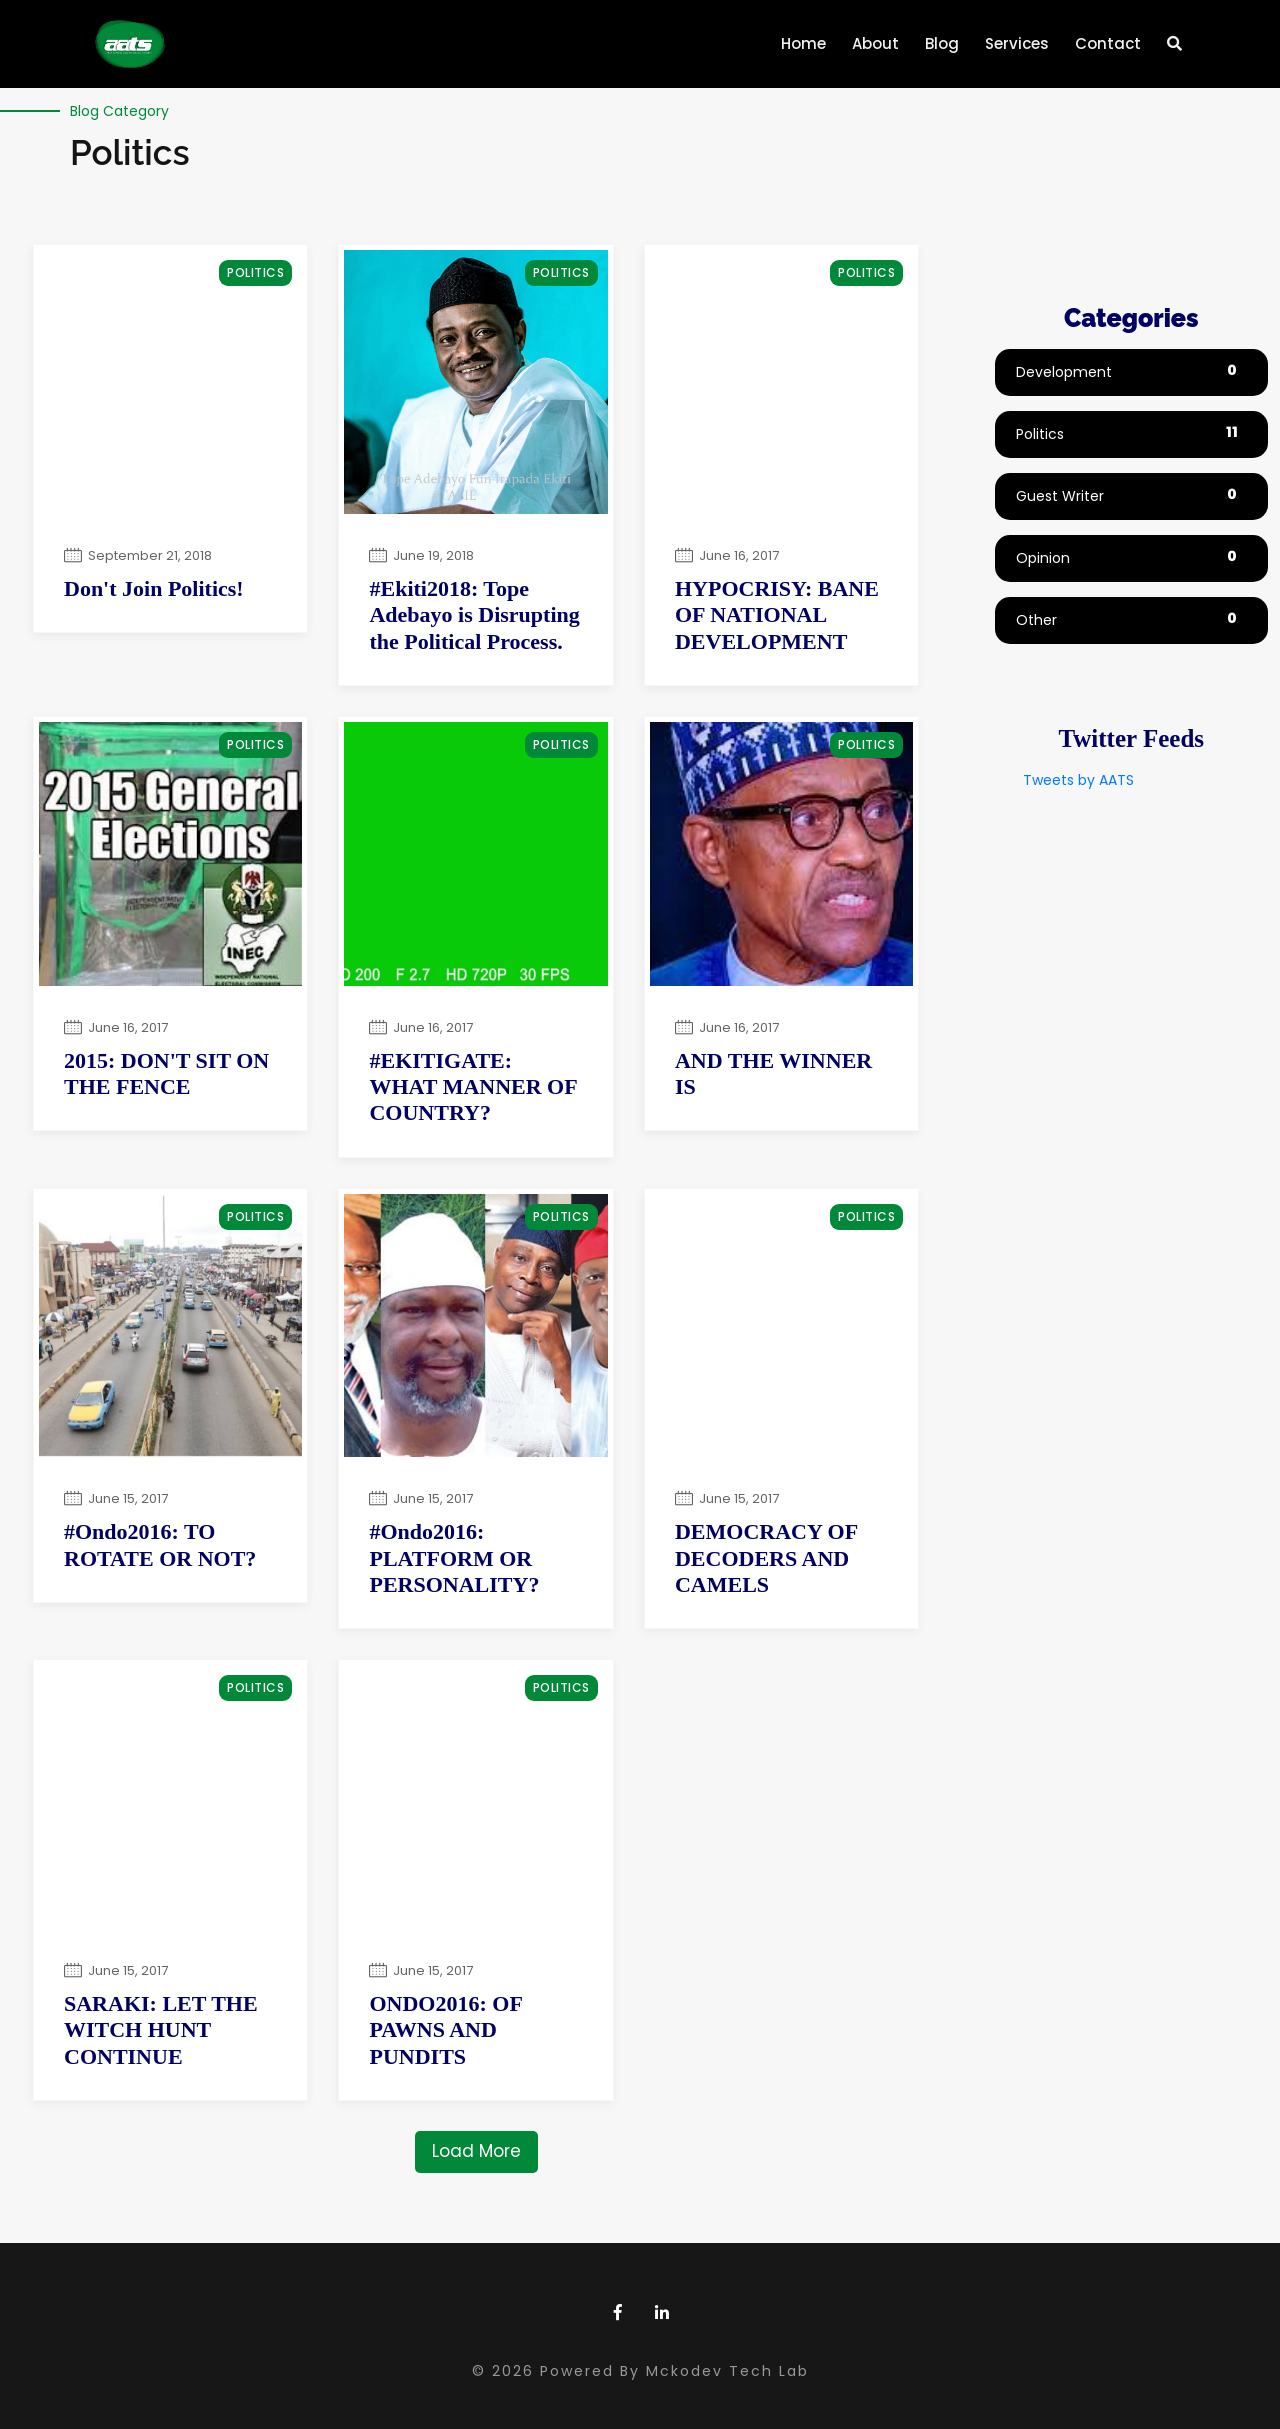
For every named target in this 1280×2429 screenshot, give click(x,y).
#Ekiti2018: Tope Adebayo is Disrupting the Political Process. (474, 615)
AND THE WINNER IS (773, 1073)
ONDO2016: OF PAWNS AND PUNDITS (445, 2030)
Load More (476, 2151)
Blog (942, 43)
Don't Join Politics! (154, 588)
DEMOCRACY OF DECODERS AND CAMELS (766, 1558)
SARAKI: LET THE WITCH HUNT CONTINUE (161, 2030)
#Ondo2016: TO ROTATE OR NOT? (160, 1544)
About (875, 43)
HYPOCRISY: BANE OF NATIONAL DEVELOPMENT (777, 615)
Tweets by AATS (1078, 780)
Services (1017, 43)
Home (807, 36)
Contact (1108, 43)
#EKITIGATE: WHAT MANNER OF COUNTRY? (472, 1087)
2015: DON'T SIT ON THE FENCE (166, 1073)
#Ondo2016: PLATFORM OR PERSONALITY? (454, 1558)
